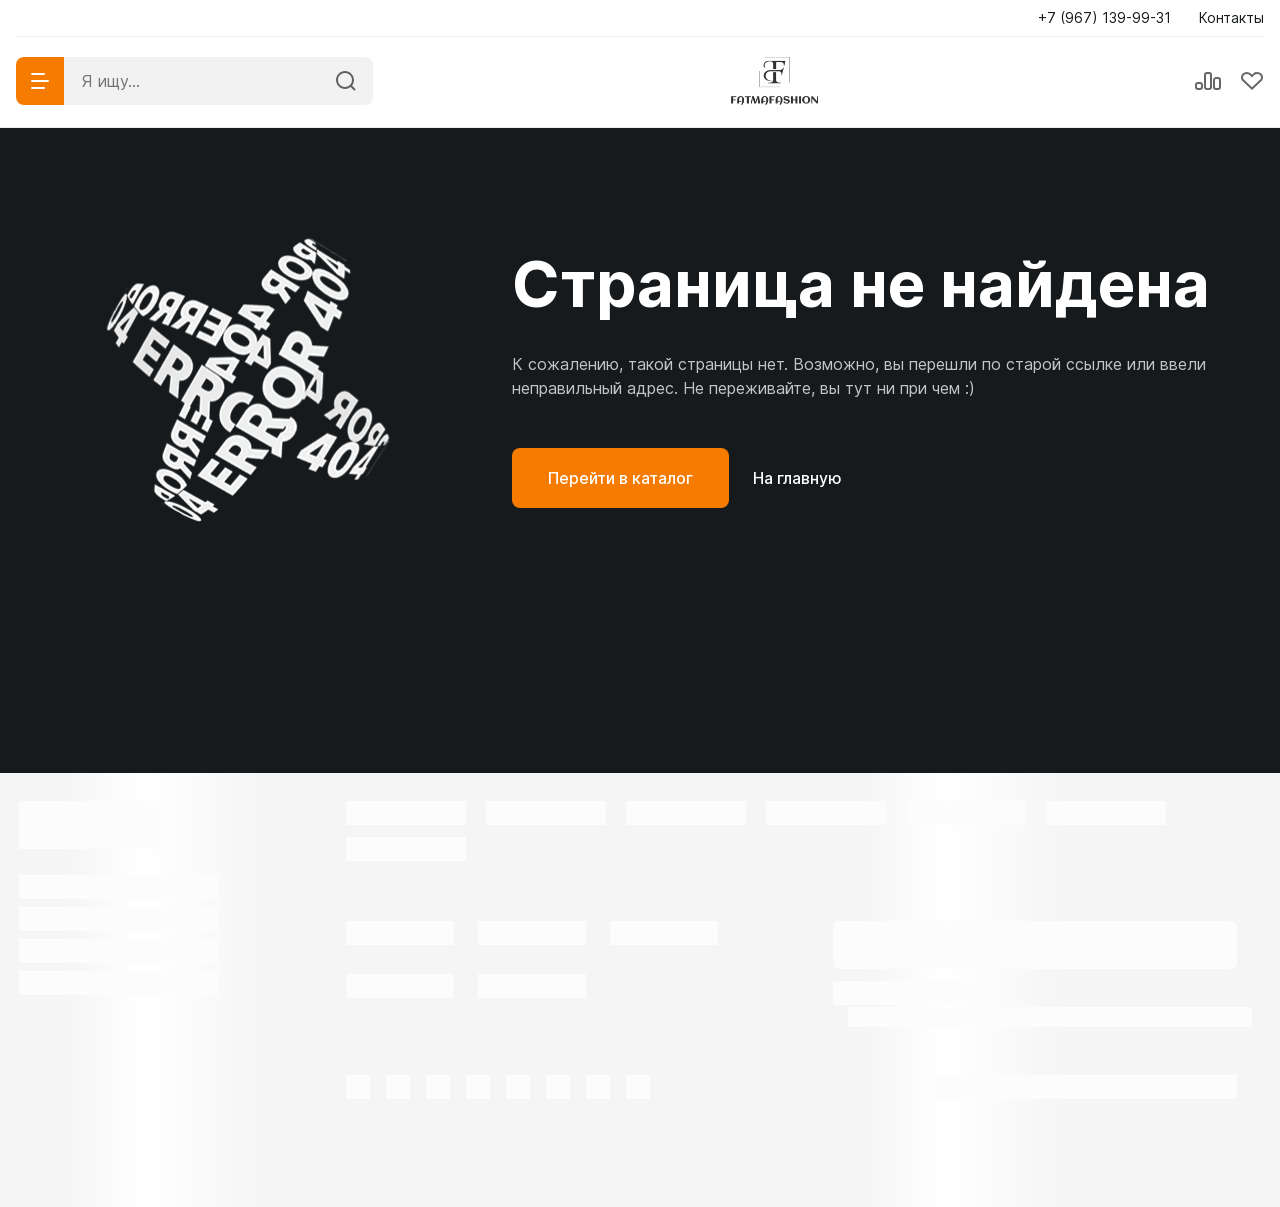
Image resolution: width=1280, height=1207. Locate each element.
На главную (797, 478)
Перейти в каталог (620, 478)
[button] (1110, 18)
